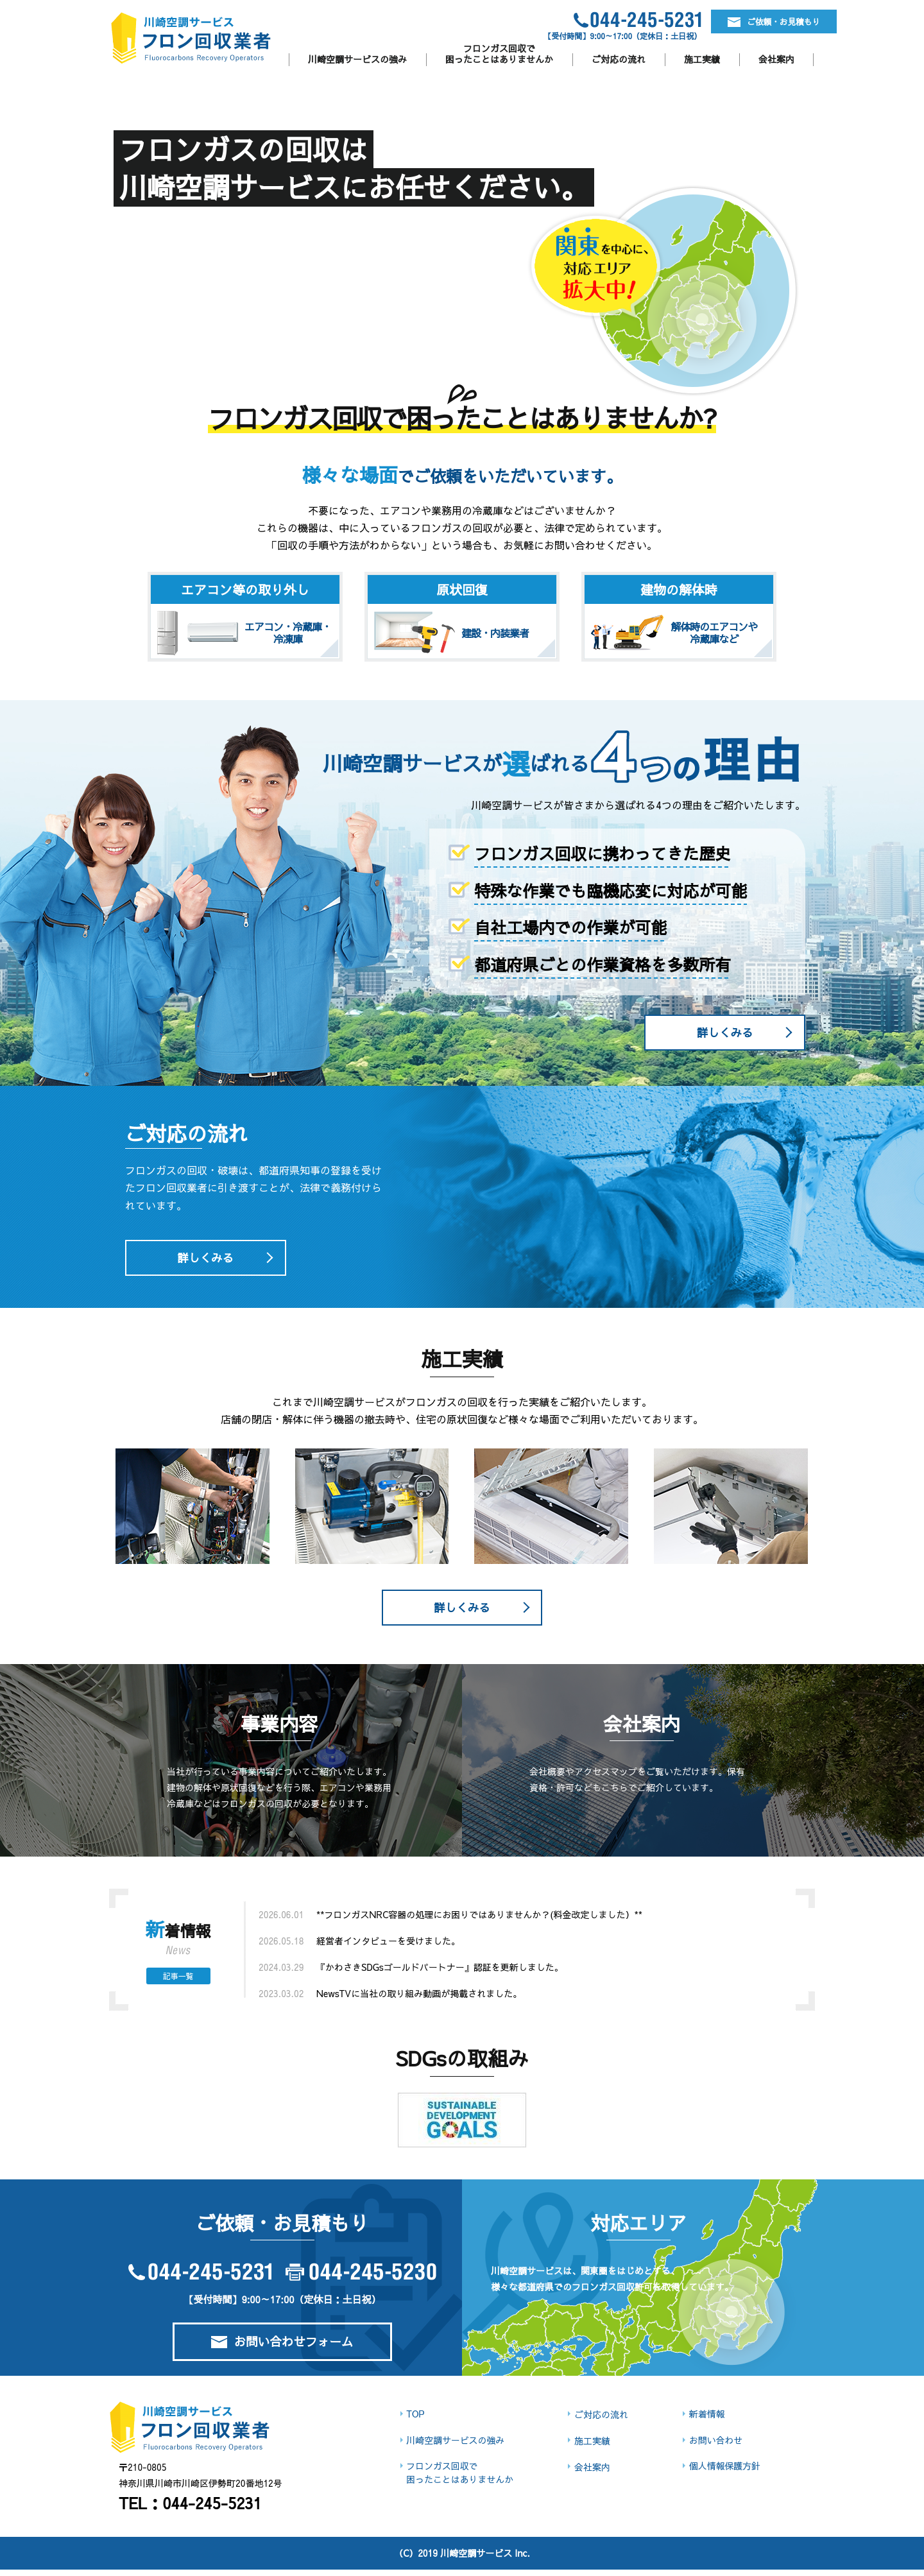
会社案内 (776, 59)
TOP (414, 2420)
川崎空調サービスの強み (357, 59)
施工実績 (702, 59)
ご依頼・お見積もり (751, 23)
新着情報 (706, 2420)
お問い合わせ (715, 2446)
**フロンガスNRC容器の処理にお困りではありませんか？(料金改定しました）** (479, 1920)
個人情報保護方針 (724, 2472)
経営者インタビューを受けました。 (388, 1947)
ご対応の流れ (619, 59)
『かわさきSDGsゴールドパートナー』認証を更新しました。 (439, 1973)
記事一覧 (177, 1982)
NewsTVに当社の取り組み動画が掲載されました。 (419, 1999)
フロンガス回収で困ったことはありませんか (499, 53)
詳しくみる (722, 1034)
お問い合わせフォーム (282, 2348)
